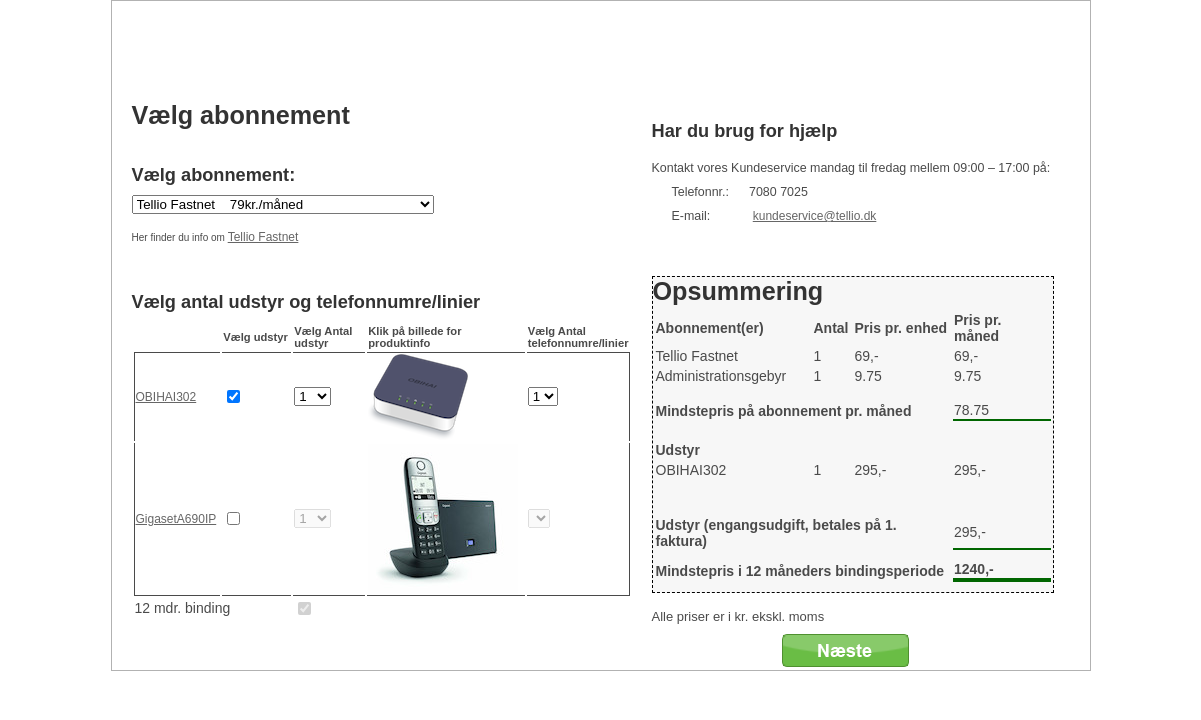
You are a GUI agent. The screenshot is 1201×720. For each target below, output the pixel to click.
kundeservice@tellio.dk (815, 216)
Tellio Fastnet (263, 237)
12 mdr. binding (183, 608)
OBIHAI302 (166, 397)
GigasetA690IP (176, 519)
